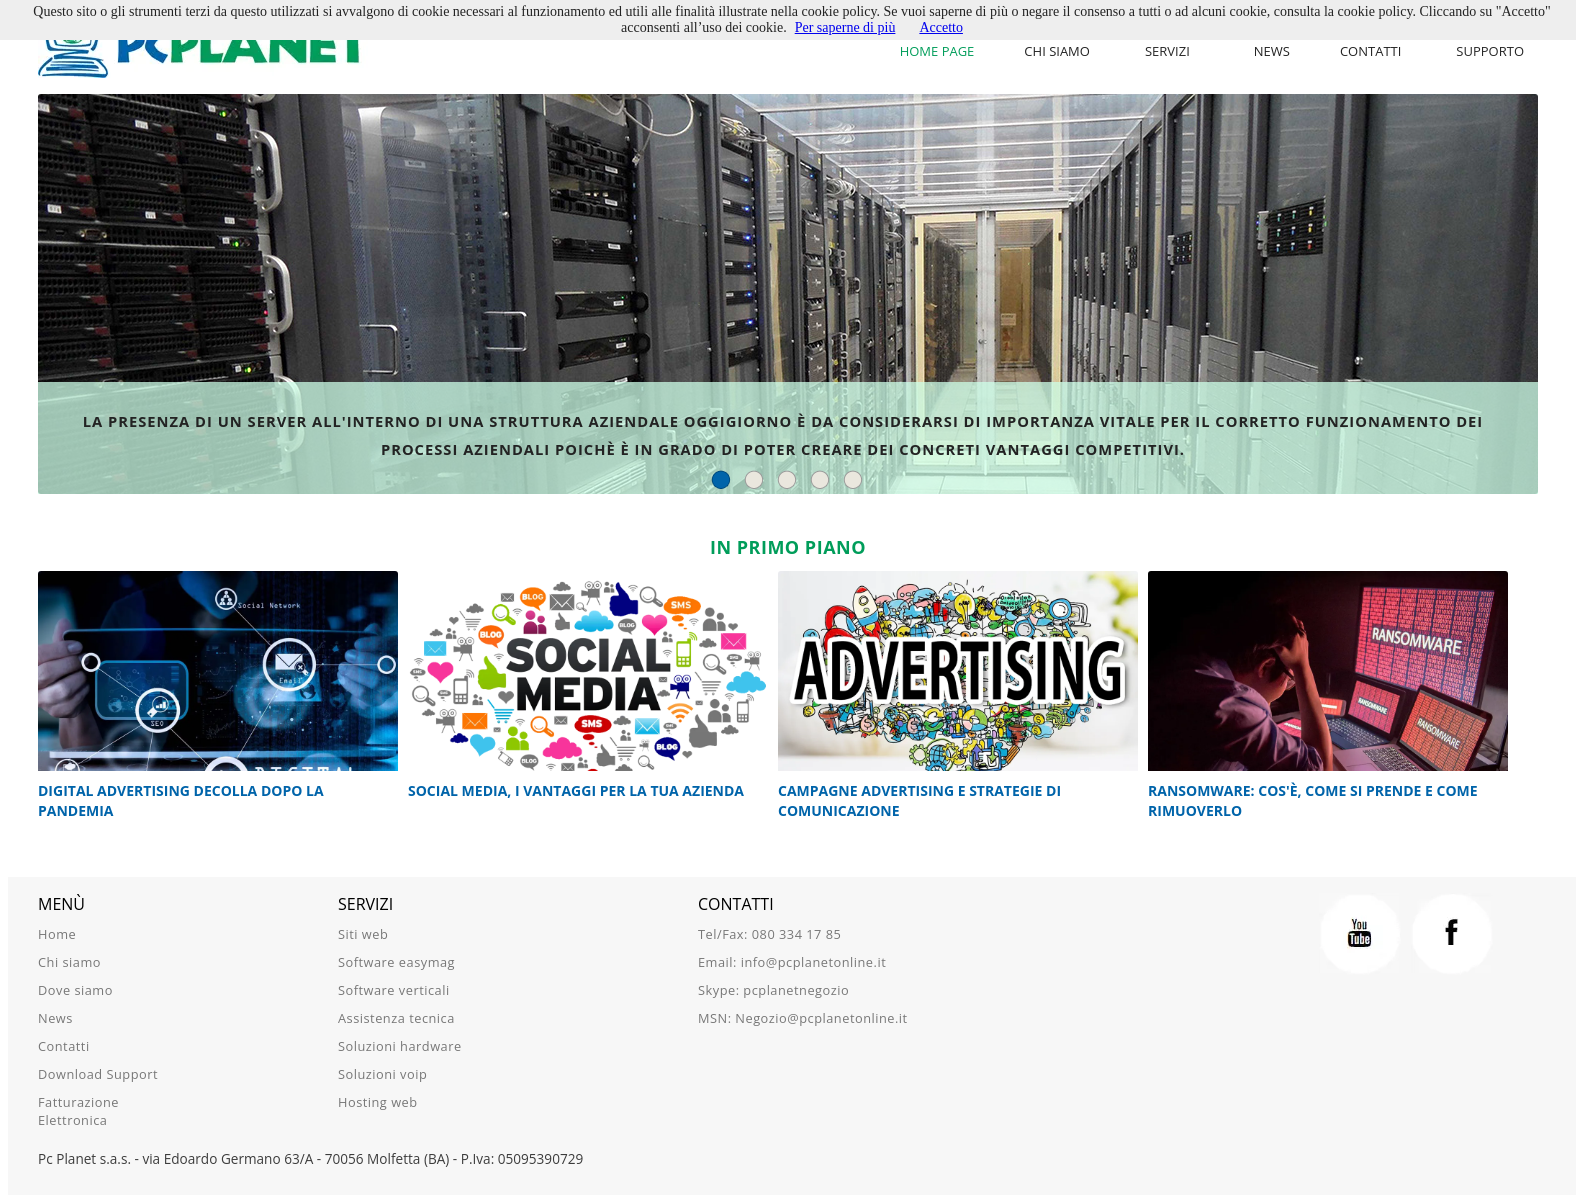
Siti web (363, 934)
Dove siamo (75, 990)
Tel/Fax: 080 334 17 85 (769, 934)
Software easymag (396, 962)
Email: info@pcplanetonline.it (792, 962)
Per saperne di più (845, 27)
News (1272, 51)
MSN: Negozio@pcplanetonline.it (803, 1018)
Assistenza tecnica (396, 1018)
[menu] (1172, 51)
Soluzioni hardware (400, 1046)
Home (57, 934)
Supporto (1490, 51)
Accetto (941, 27)
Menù (61, 904)
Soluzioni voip (382, 1074)
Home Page (937, 51)
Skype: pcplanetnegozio (773, 990)
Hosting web (378, 1102)
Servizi (1167, 51)
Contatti (1370, 51)
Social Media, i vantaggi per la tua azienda (576, 790)
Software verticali (394, 990)
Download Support (98, 1074)
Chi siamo (1057, 51)
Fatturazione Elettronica (78, 1111)
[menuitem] (1172, 51)
